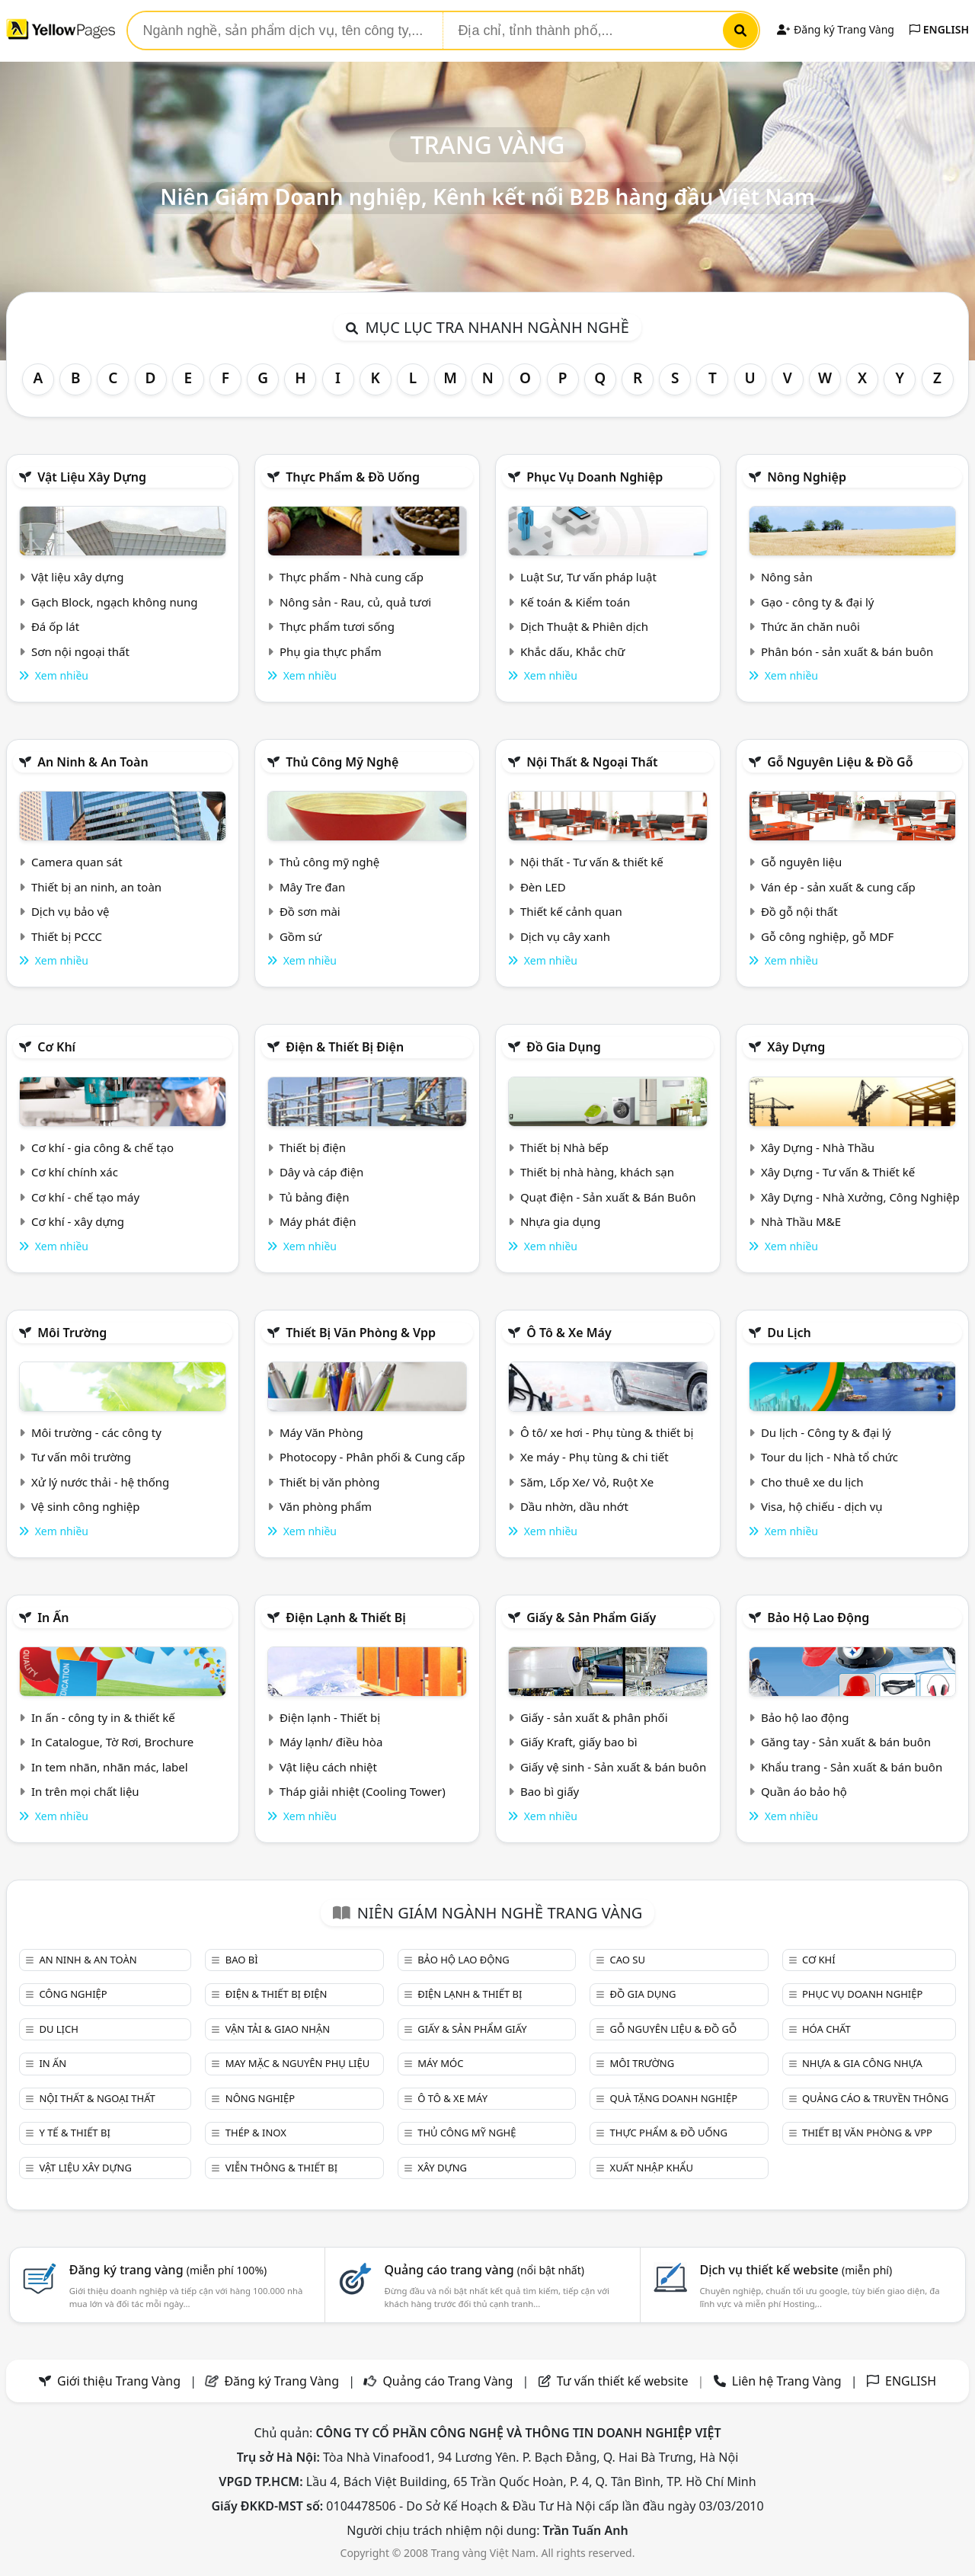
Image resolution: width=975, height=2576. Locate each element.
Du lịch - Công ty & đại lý (826, 1432)
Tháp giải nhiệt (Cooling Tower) (363, 1791)
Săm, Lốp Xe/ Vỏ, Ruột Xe (587, 1482)
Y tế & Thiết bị (74, 2132)
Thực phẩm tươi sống (337, 626)
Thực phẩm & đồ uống (353, 477)
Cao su (627, 1959)
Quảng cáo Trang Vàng (447, 2381)
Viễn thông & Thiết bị (281, 2167)
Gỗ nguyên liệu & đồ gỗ (840, 762)
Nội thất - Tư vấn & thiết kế (591, 861)
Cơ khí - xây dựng (77, 1221)
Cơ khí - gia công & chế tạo (102, 1147)
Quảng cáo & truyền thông (875, 2098)
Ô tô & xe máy (569, 1332)
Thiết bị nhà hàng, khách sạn (597, 1171)
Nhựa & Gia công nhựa (862, 2063)
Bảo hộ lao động (818, 1617)
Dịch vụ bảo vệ (70, 911)
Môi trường (72, 1332)
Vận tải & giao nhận (277, 2029)
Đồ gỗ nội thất (799, 911)
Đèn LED (543, 886)
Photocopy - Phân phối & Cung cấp (372, 1456)
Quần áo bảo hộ (804, 1791)
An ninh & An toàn (93, 762)
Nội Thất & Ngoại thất (591, 762)
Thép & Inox (255, 2132)
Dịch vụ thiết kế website (795, 2269)
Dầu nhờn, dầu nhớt (574, 1506)
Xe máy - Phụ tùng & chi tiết (594, 1456)
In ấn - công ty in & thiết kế (103, 1717)
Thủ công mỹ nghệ (342, 762)
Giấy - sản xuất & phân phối (594, 1717)
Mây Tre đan (312, 886)
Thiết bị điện (313, 1147)
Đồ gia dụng (563, 1046)
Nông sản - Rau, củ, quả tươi (355, 602)
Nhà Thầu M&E (801, 1221)
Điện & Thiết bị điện (345, 1046)
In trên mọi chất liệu (85, 1791)
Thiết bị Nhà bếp (564, 1147)
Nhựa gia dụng (560, 1221)
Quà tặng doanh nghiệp (674, 2098)
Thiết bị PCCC (66, 936)
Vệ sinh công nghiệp (85, 1506)
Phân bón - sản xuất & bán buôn (847, 651)
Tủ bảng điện (315, 1197)
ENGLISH (939, 29)
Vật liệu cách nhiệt (328, 1766)
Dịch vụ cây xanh (565, 936)
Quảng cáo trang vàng (484, 2269)
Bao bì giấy (549, 1791)
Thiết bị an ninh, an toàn (96, 886)
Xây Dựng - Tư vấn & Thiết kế (838, 1171)
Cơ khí (56, 1046)
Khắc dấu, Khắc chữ (572, 651)
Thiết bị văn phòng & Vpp (361, 1332)
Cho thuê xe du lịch (812, 1482)
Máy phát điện (318, 1221)
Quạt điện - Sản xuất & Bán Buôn (608, 1197)
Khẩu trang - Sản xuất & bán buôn (851, 1766)
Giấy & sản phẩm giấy (591, 1617)
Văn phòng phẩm (326, 1506)
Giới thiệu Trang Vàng (119, 2381)
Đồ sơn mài (310, 911)
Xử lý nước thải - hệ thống (100, 1482)
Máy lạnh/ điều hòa (331, 1741)
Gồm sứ (300, 936)
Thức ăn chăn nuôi (810, 626)
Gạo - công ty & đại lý (817, 602)
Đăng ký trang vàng (168, 2269)
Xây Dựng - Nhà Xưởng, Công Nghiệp (860, 1197)
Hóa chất (826, 2029)
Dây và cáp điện (321, 1171)
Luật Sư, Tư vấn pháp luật (588, 576)
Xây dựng (796, 1046)
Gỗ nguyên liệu (801, 861)
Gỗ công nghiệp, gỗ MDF (827, 936)
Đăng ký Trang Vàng (835, 29)
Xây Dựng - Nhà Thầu (817, 1147)
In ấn (53, 1617)
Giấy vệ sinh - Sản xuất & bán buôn (613, 1766)
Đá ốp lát (55, 626)
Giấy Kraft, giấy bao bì (579, 1741)
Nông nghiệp (806, 477)
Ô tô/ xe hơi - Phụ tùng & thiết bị (607, 1432)
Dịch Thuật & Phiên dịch (584, 626)
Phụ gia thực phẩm (331, 651)
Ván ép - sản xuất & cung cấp (838, 886)
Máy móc (440, 2063)
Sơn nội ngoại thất (80, 651)
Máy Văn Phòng (321, 1432)
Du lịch (789, 1332)
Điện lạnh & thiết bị (346, 1617)
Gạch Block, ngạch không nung (114, 602)
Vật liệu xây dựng (91, 477)
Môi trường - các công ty (96, 1432)
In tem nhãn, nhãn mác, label (109, 1766)
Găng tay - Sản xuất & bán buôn (846, 1741)
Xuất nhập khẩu (652, 2167)
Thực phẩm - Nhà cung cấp (352, 576)
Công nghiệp (73, 1994)
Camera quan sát (77, 861)
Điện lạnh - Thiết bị (330, 1717)
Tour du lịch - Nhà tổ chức (829, 1456)
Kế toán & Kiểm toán (575, 602)
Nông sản (787, 576)
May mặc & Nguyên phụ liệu (297, 2063)
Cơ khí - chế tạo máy (85, 1197)
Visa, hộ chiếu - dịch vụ (822, 1506)
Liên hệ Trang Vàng (787, 2381)
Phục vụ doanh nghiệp (594, 477)
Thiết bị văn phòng (330, 1482)
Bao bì (241, 1959)
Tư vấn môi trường (81, 1456)
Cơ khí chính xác (74, 1171)
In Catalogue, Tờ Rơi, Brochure (112, 1741)
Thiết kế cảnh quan (571, 911)
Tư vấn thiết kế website (624, 2381)
